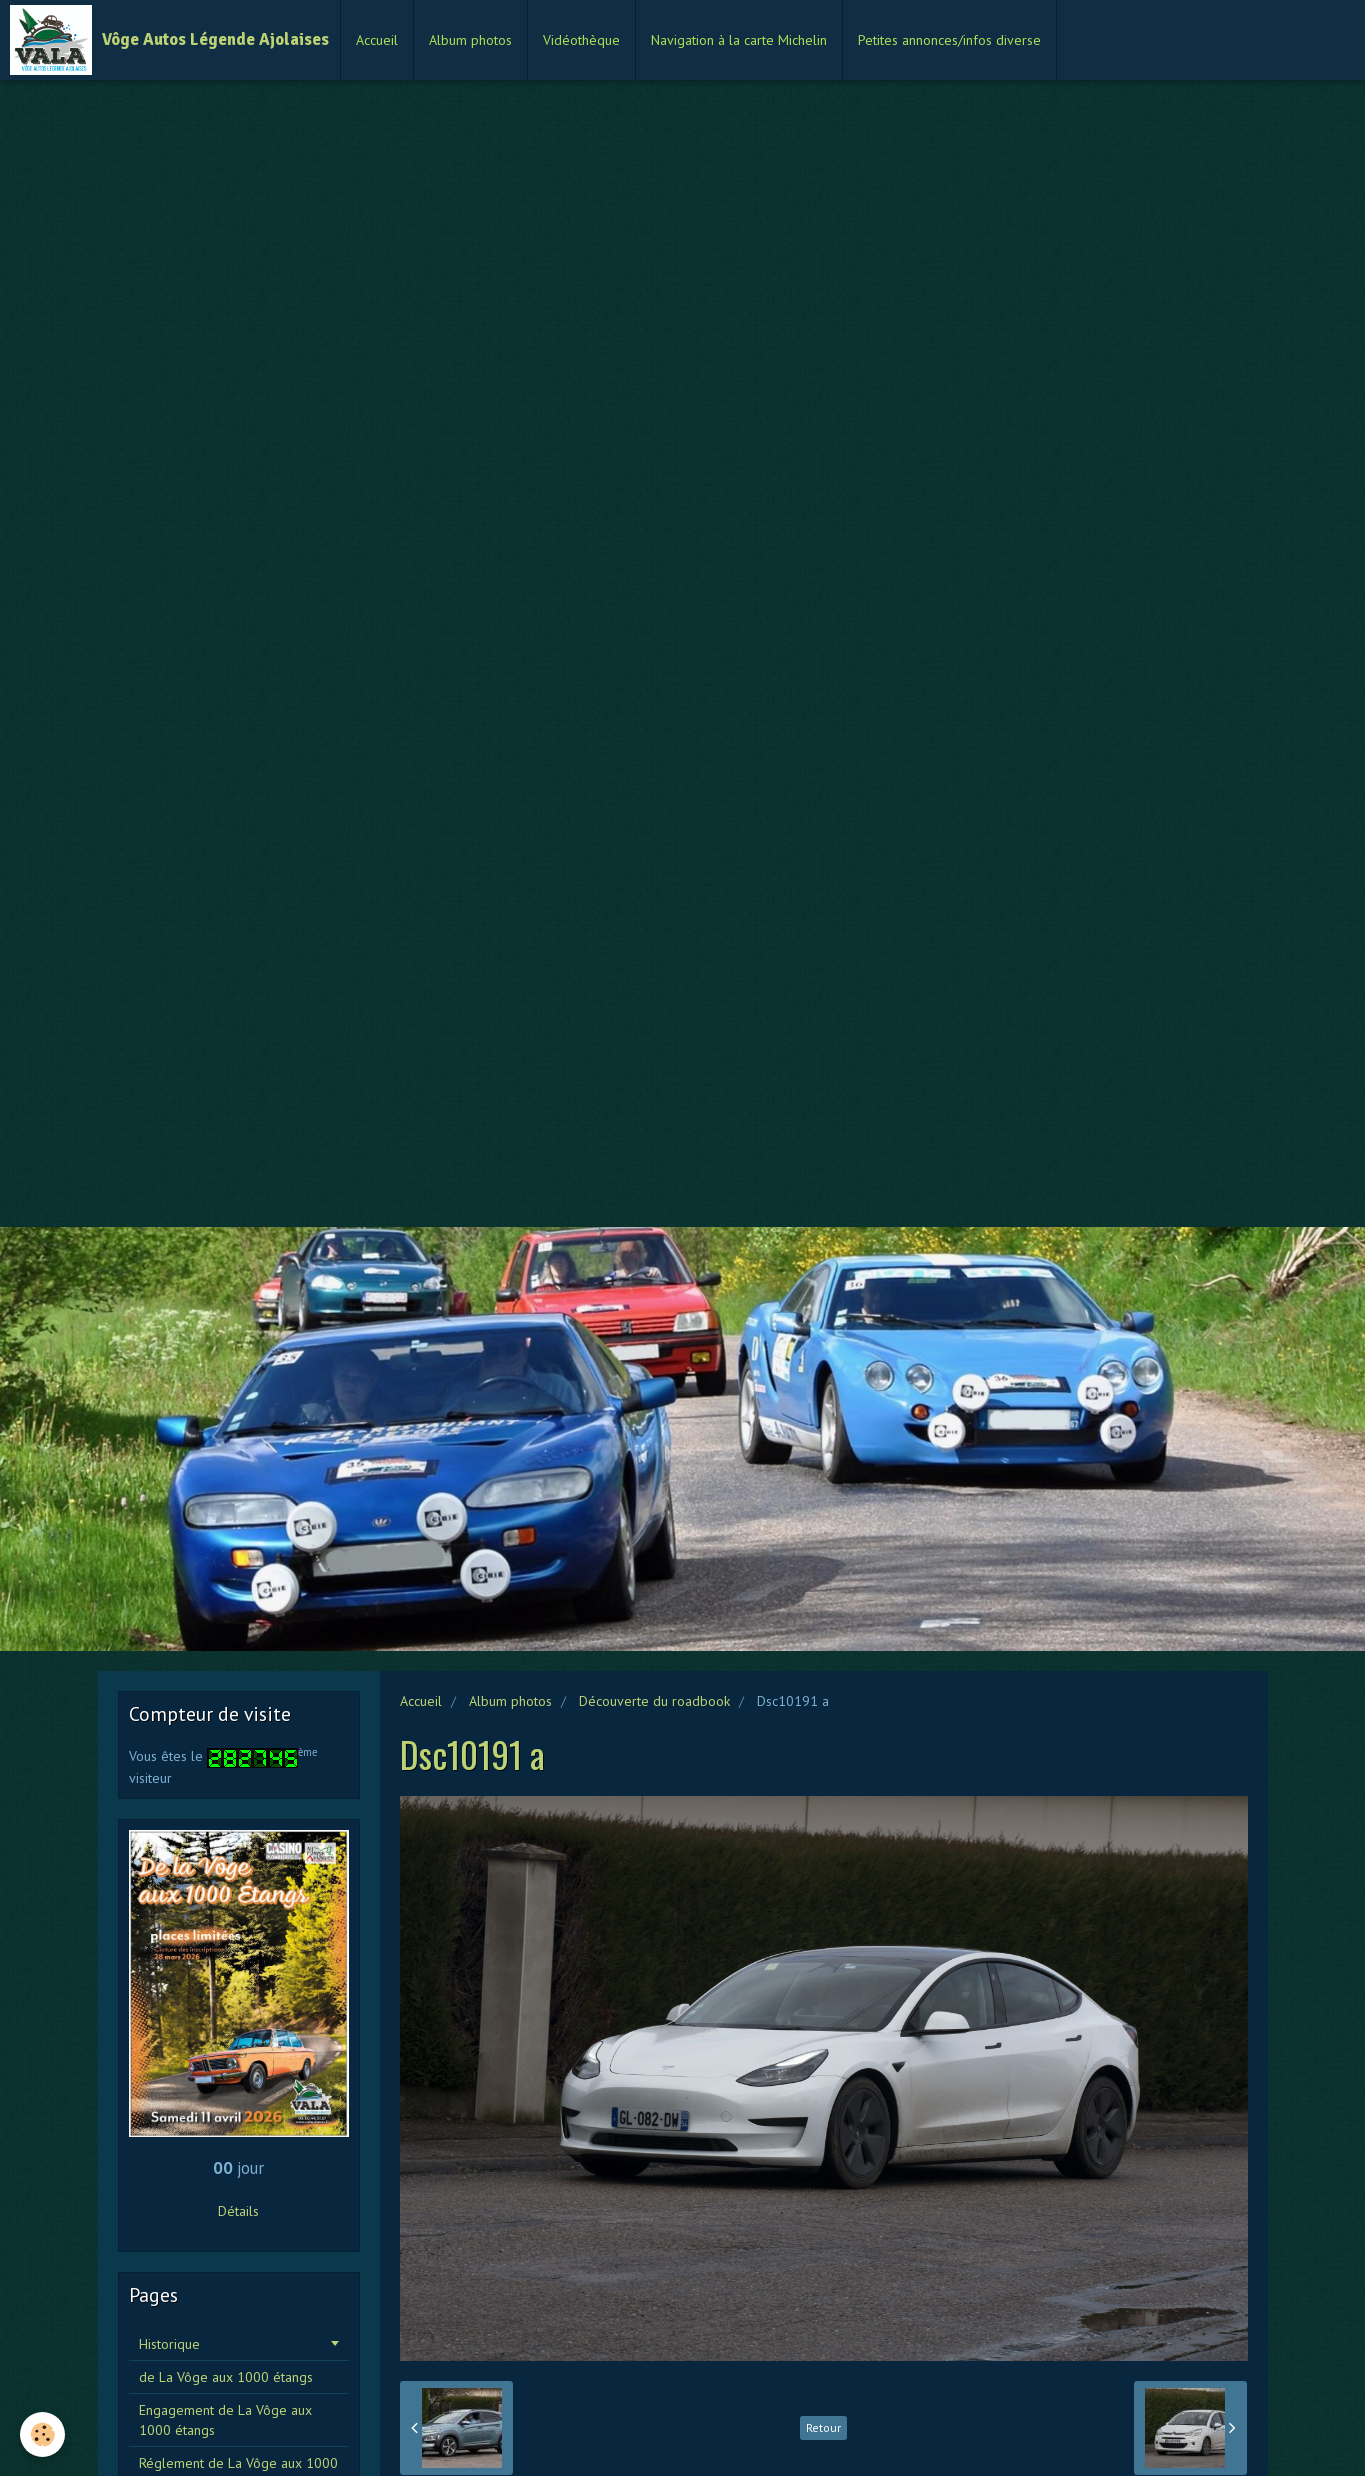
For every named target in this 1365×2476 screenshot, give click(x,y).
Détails (238, 2211)
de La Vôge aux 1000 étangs (226, 2377)
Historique (169, 2344)
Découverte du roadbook (654, 1701)
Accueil (377, 40)
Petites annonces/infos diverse (949, 40)
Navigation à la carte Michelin (739, 40)
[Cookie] (42, 2434)
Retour (823, 2427)
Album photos (470, 40)
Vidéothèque (581, 40)
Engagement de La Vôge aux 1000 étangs (225, 2420)
